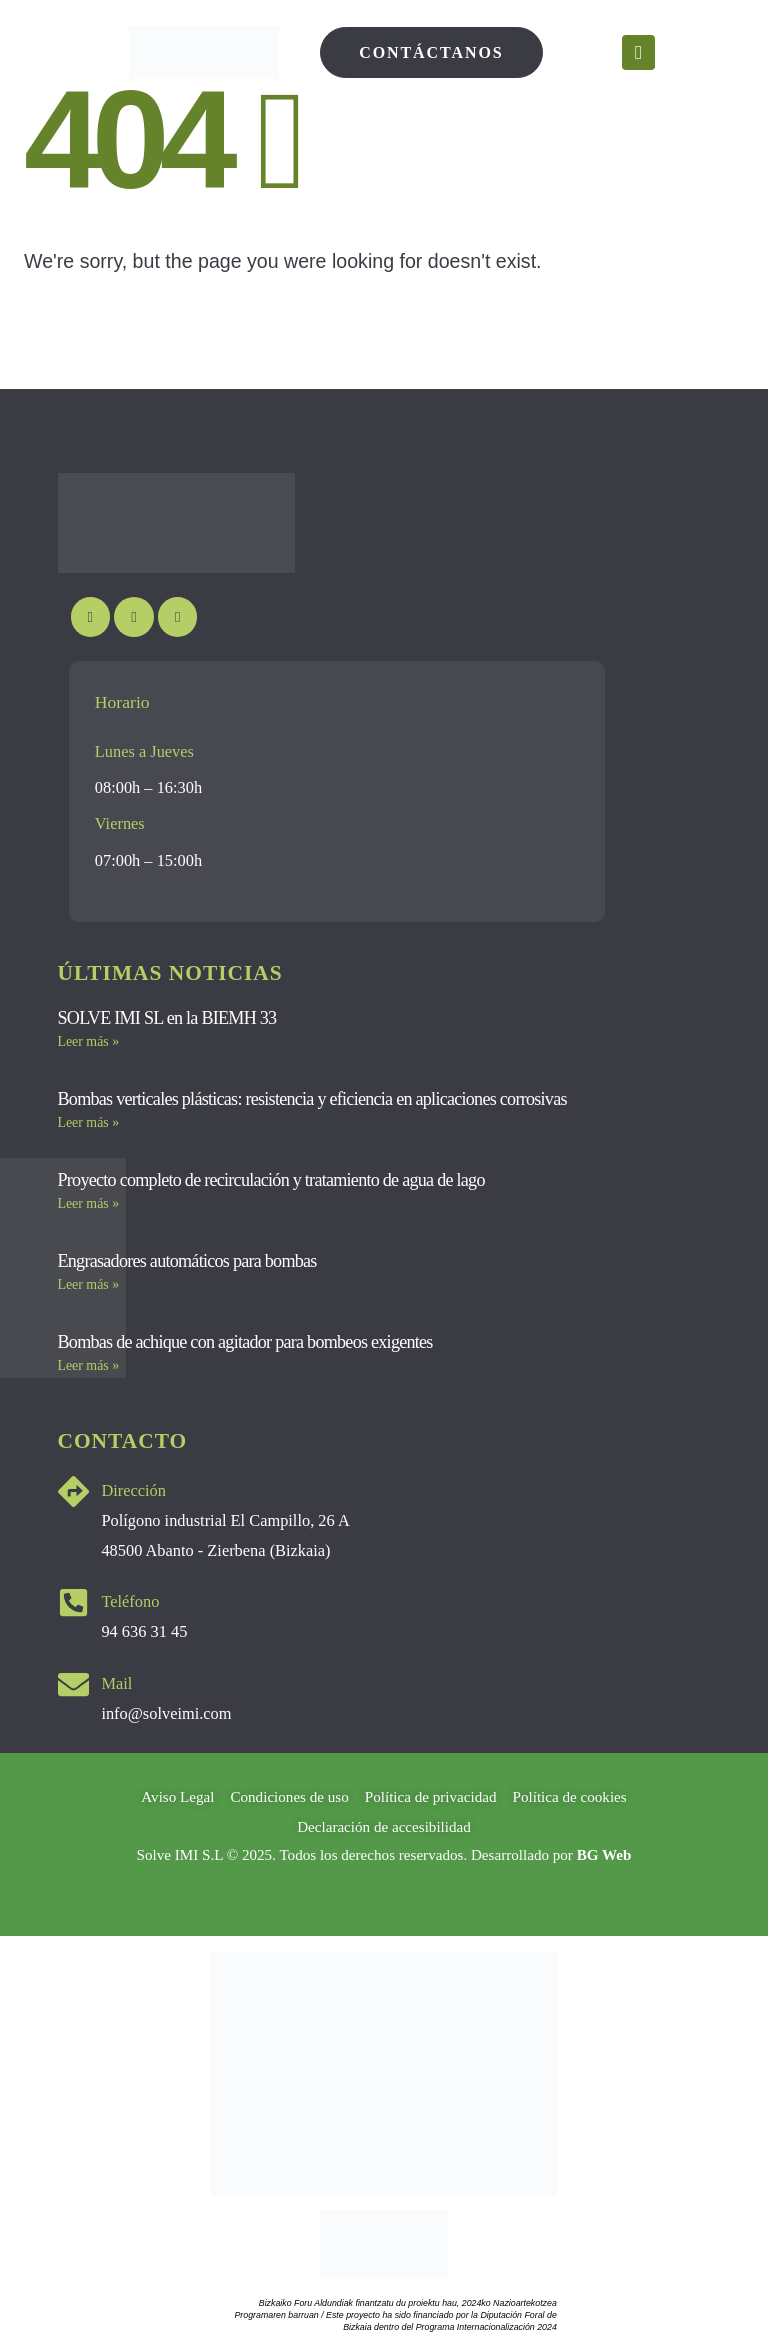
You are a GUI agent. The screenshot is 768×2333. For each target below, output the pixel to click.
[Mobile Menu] (638, 52)
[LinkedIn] (177, 616)
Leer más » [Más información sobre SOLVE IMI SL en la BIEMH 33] (89, 1041)
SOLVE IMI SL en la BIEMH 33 (167, 1018)
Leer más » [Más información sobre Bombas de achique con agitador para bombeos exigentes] (89, 1365)
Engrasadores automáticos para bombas (187, 1261)
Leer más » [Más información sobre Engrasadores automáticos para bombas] (89, 1284)
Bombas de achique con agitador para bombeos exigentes (245, 1342)
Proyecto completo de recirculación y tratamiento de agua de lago (271, 1180)
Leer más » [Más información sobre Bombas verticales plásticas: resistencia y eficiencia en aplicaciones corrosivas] (89, 1122)
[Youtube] (90, 616)
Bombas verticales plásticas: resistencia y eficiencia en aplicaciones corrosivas (312, 1099)
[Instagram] (133, 616)
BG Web (604, 1855)
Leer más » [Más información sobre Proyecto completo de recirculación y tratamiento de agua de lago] (89, 1203)
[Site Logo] (204, 52)
